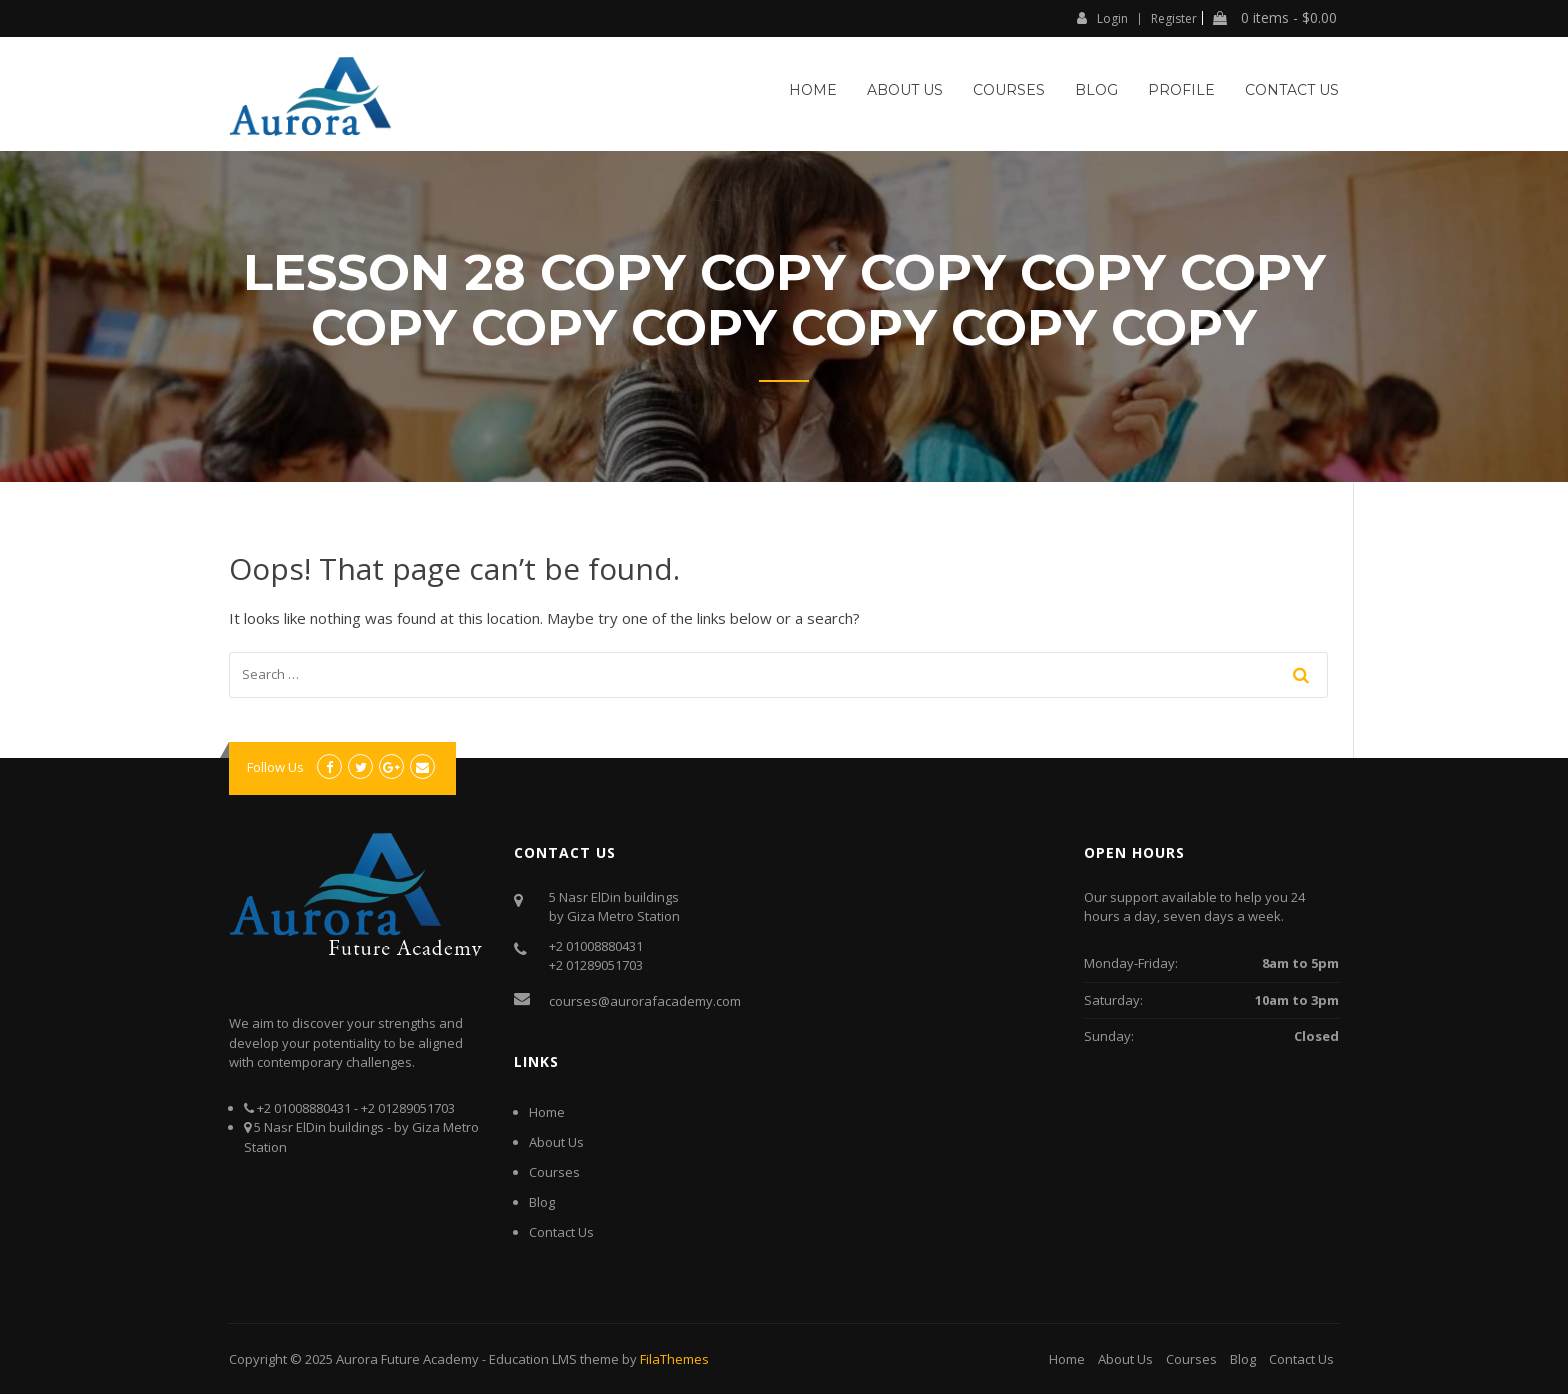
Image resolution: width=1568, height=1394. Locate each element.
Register (1174, 19)
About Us (905, 90)
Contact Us (1292, 90)
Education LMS (533, 1359)
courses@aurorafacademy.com (645, 1001)
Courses (1009, 90)
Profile (1181, 90)
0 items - (1275, 18)
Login (1102, 18)
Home (813, 90)
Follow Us (275, 767)
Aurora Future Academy (407, 1359)
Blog (1096, 90)
